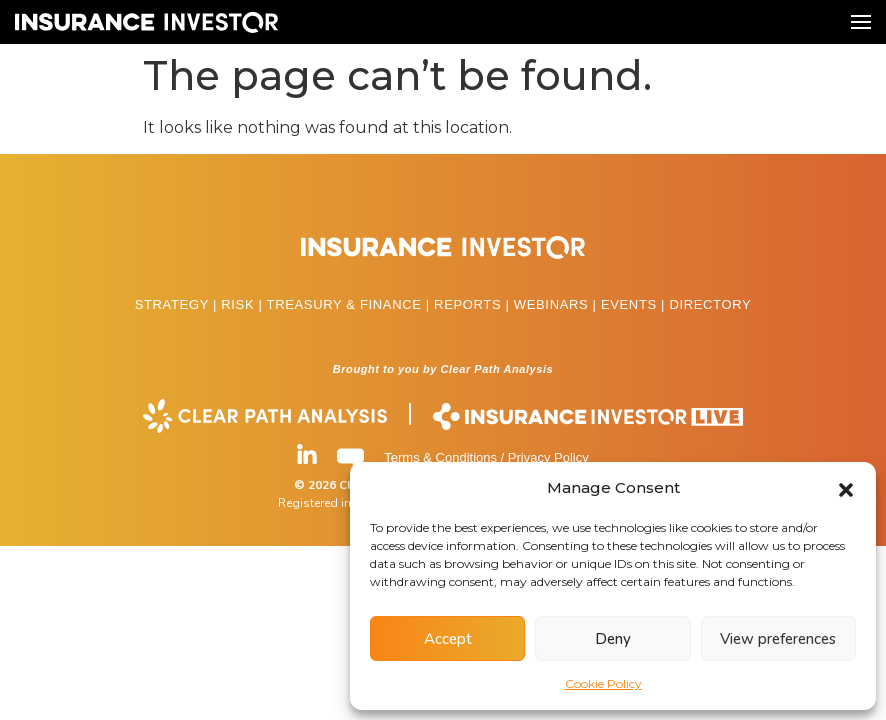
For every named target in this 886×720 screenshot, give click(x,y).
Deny (613, 639)
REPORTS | (474, 304)
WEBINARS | (557, 304)
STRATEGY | (178, 304)
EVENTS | (635, 304)
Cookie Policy (603, 683)
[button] (846, 488)
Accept (448, 639)
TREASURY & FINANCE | (351, 304)
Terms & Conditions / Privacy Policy (486, 457)
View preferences (778, 639)
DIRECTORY (710, 304)
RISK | (243, 304)
